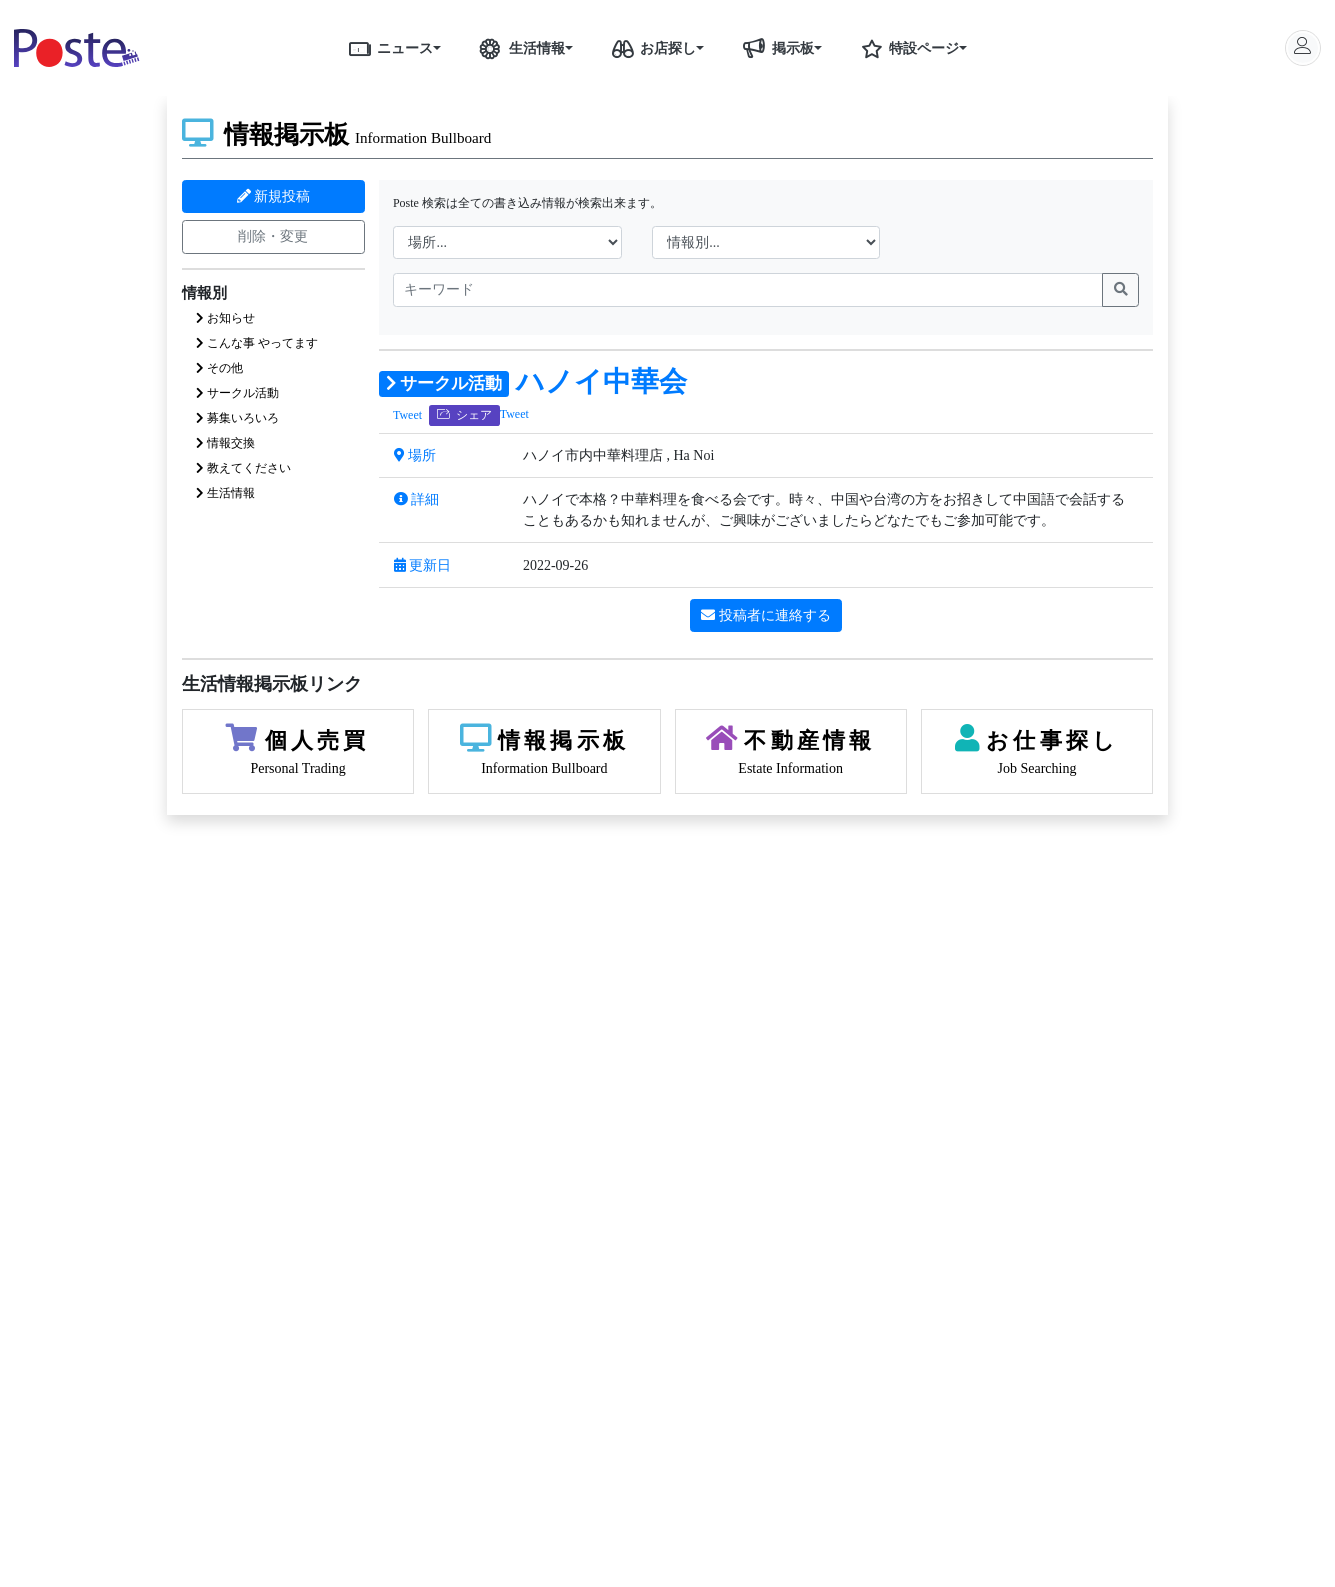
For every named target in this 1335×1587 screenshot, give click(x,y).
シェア (464, 415)
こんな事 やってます (257, 343)
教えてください (243, 468)
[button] (444, 48)
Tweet (407, 415)
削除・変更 (273, 236)
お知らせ (225, 318)
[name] (748, 290)
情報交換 (225, 443)
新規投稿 (274, 196)
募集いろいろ (237, 418)
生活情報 (519, 48)
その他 (219, 368)
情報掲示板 (336, 134)
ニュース (387, 48)
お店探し (650, 48)
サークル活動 (237, 393)
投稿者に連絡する (766, 615)
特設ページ (906, 48)
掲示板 (775, 48)
